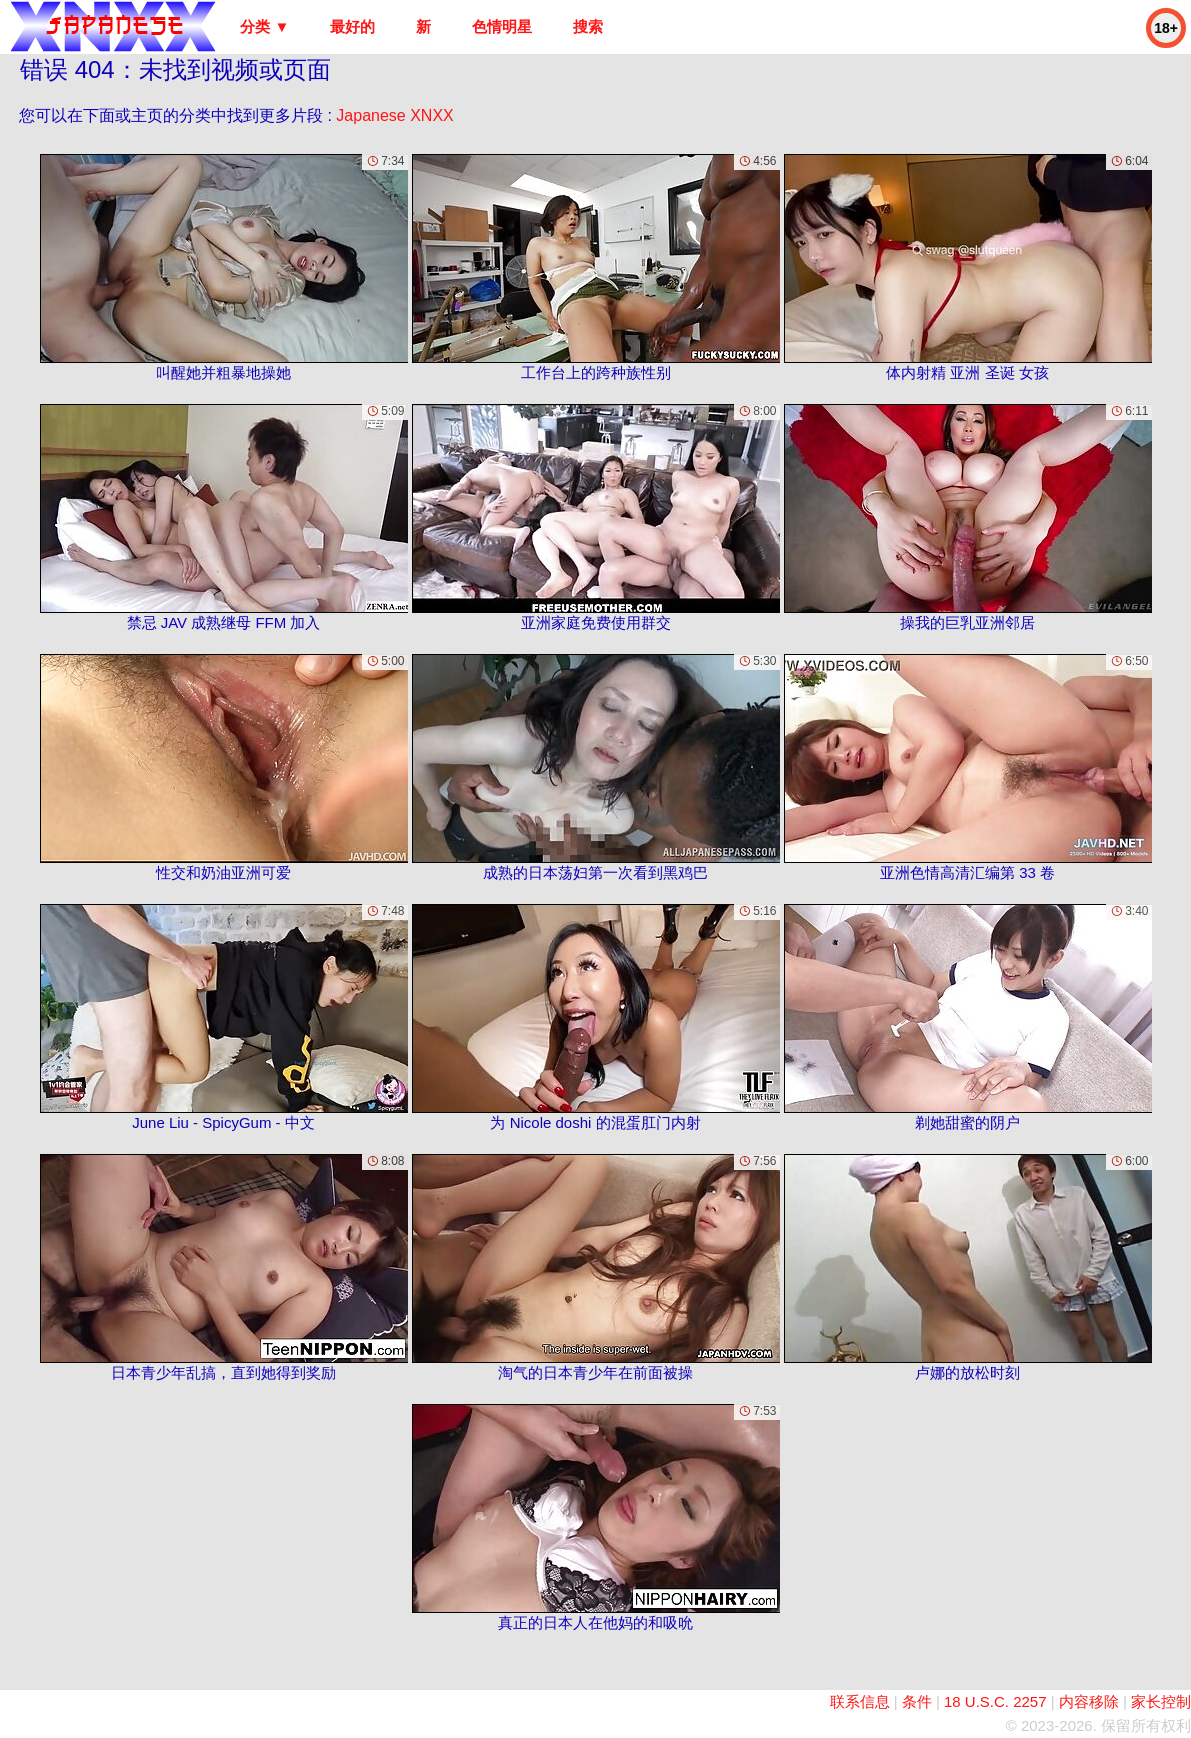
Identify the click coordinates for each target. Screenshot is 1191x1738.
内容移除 (1089, 1701)
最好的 (352, 26)
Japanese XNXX (394, 115)
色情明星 (502, 26)
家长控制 (1161, 1701)
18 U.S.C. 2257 (995, 1701)
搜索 (588, 26)
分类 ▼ (264, 26)
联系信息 (860, 1701)
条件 (917, 1701)
